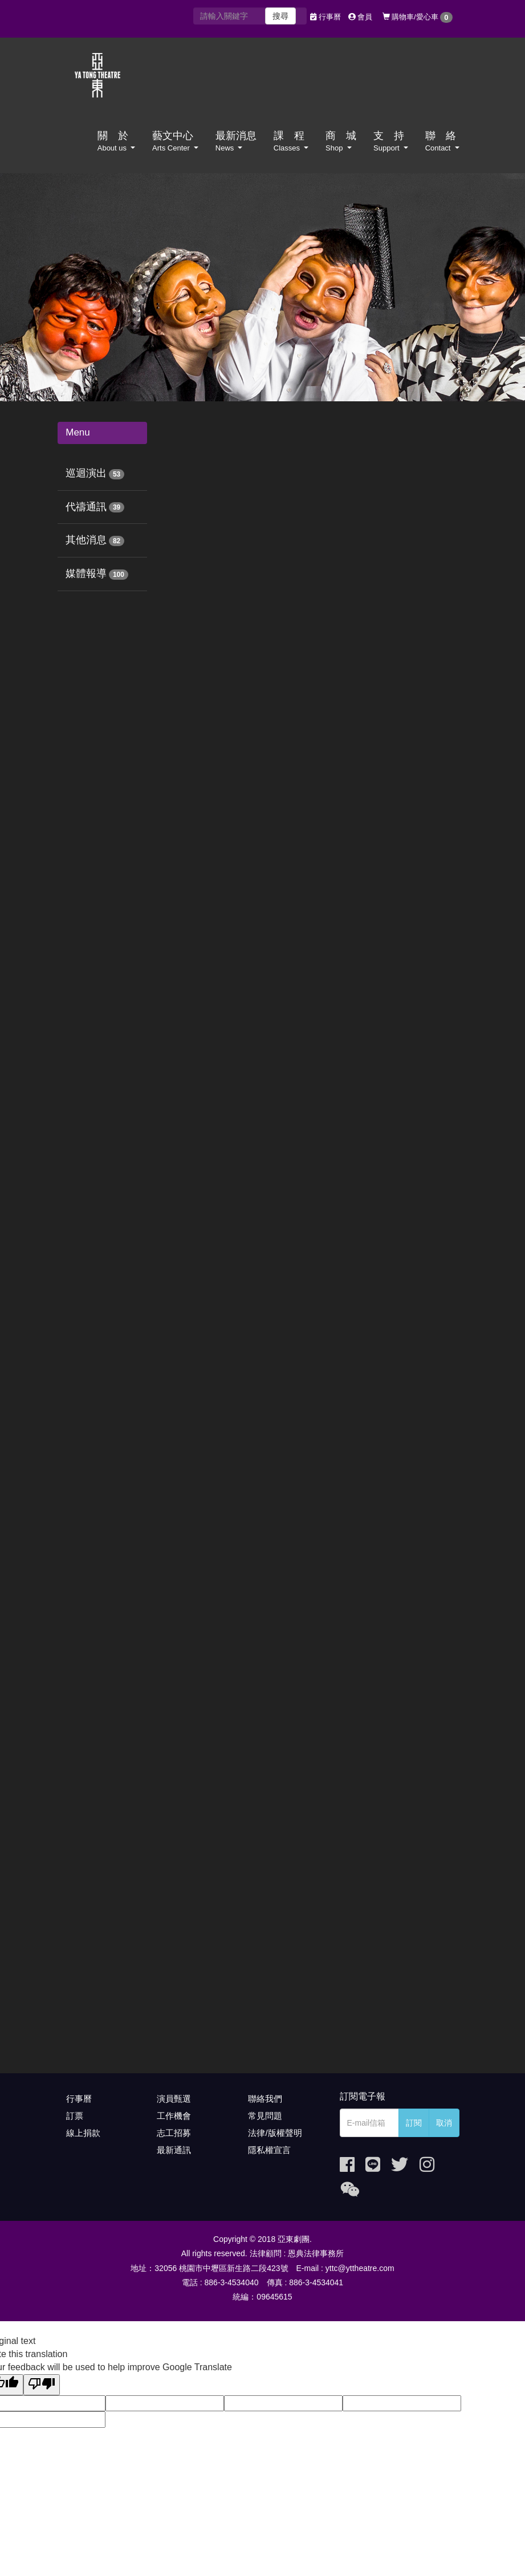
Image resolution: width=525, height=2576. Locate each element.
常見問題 (265, 2116)
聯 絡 (442, 141)
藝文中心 (175, 141)
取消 (444, 2122)
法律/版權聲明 (275, 2133)
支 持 (390, 141)
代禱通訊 (86, 506)
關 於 (116, 141)
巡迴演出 (86, 473)
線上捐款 (83, 2133)
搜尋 (280, 16)
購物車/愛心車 (417, 17)
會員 (360, 17)
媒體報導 (86, 573)
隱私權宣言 (269, 2150)
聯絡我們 (265, 2098)
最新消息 (236, 141)
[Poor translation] (41, 2384)
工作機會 (174, 2116)
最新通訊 (174, 2150)
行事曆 (325, 17)
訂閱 (414, 2122)
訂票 (74, 2116)
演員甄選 (174, 2098)
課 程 (291, 141)
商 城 (340, 141)
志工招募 (174, 2133)
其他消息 (86, 540)
